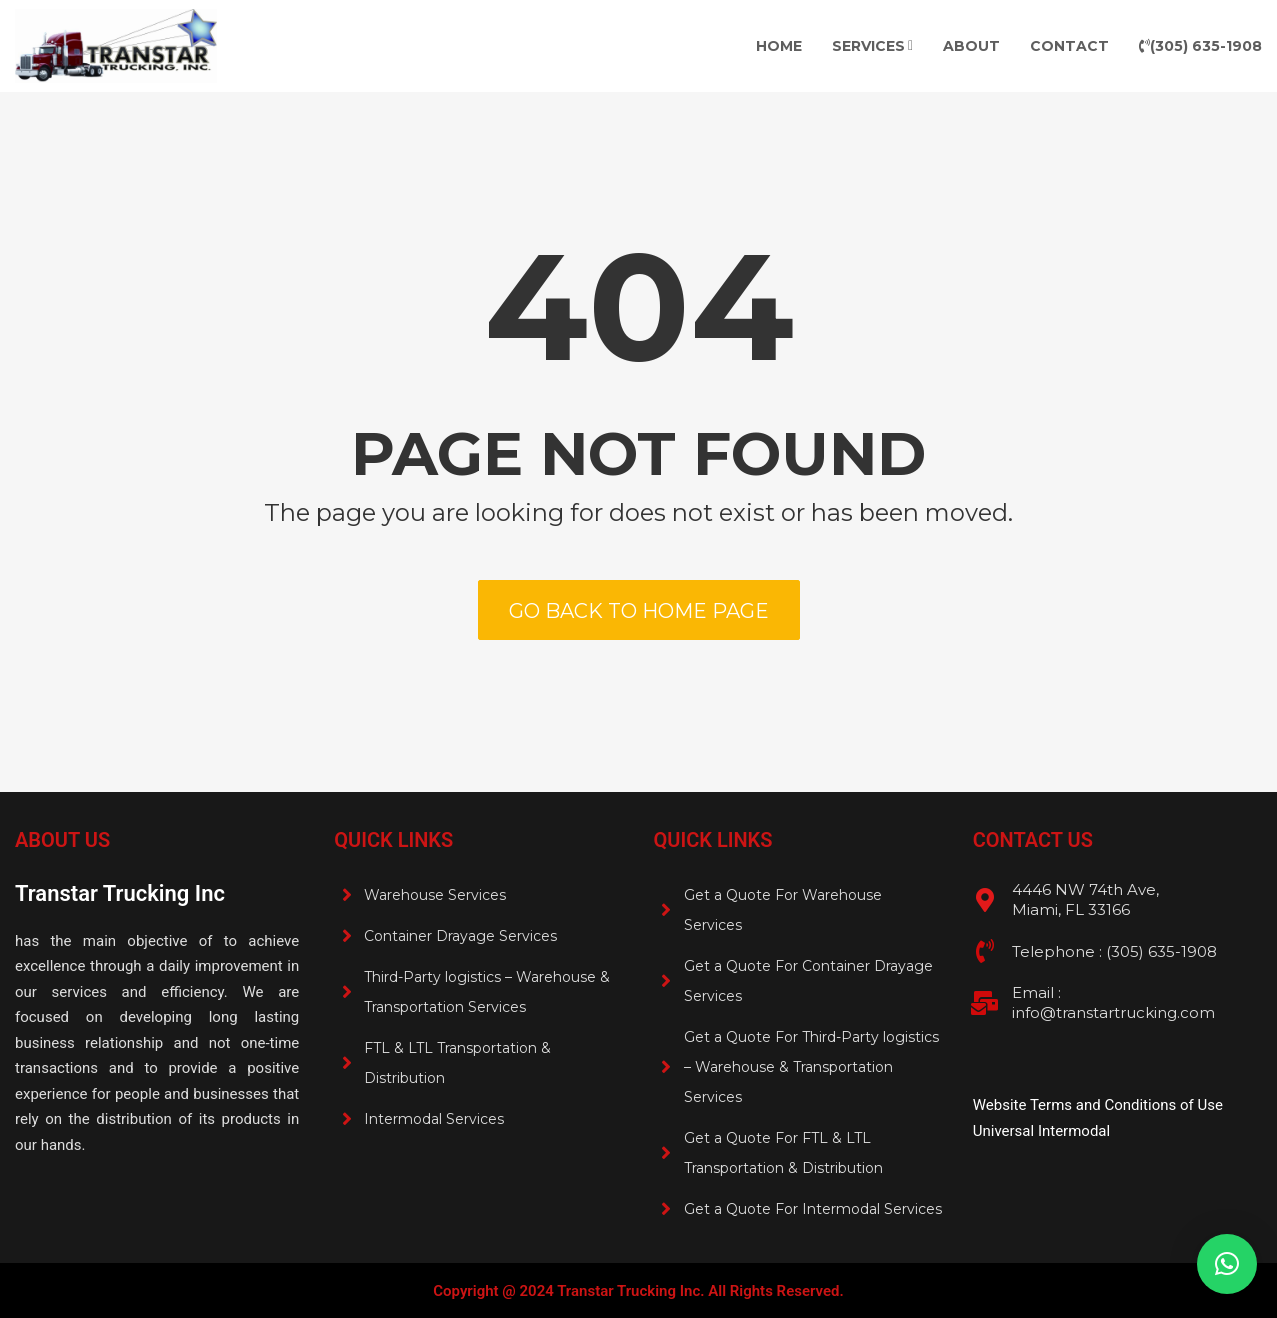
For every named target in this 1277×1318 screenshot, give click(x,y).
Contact (1069, 46)
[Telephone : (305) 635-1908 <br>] (985, 951)
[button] (1227, 1264)
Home (779, 46)
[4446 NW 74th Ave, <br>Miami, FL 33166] (985, 900)
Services (868, 46)
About (971, 46)
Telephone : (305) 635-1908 (1114, 951)
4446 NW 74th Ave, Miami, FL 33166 (1085, 899)
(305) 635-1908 (1200, 46)
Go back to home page (639, 611)
